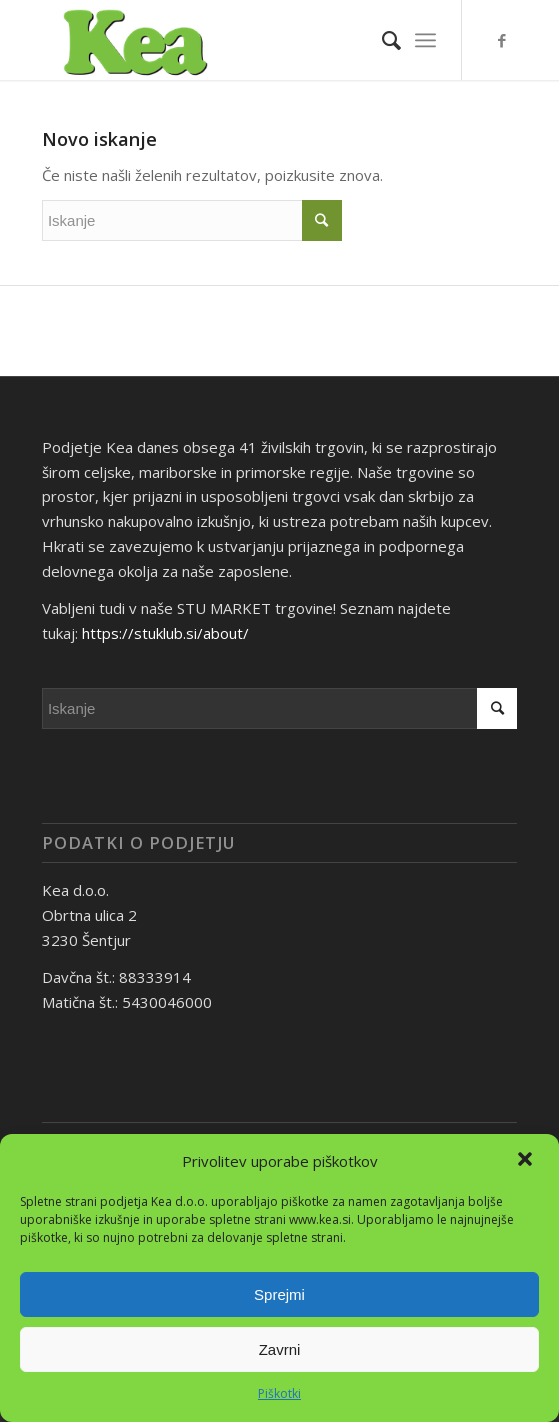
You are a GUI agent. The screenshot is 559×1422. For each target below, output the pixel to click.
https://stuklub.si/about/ (165, 633)
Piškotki (279, 1393)
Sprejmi (279, 1294)
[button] (527, 1161)
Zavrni (280, 1349)
